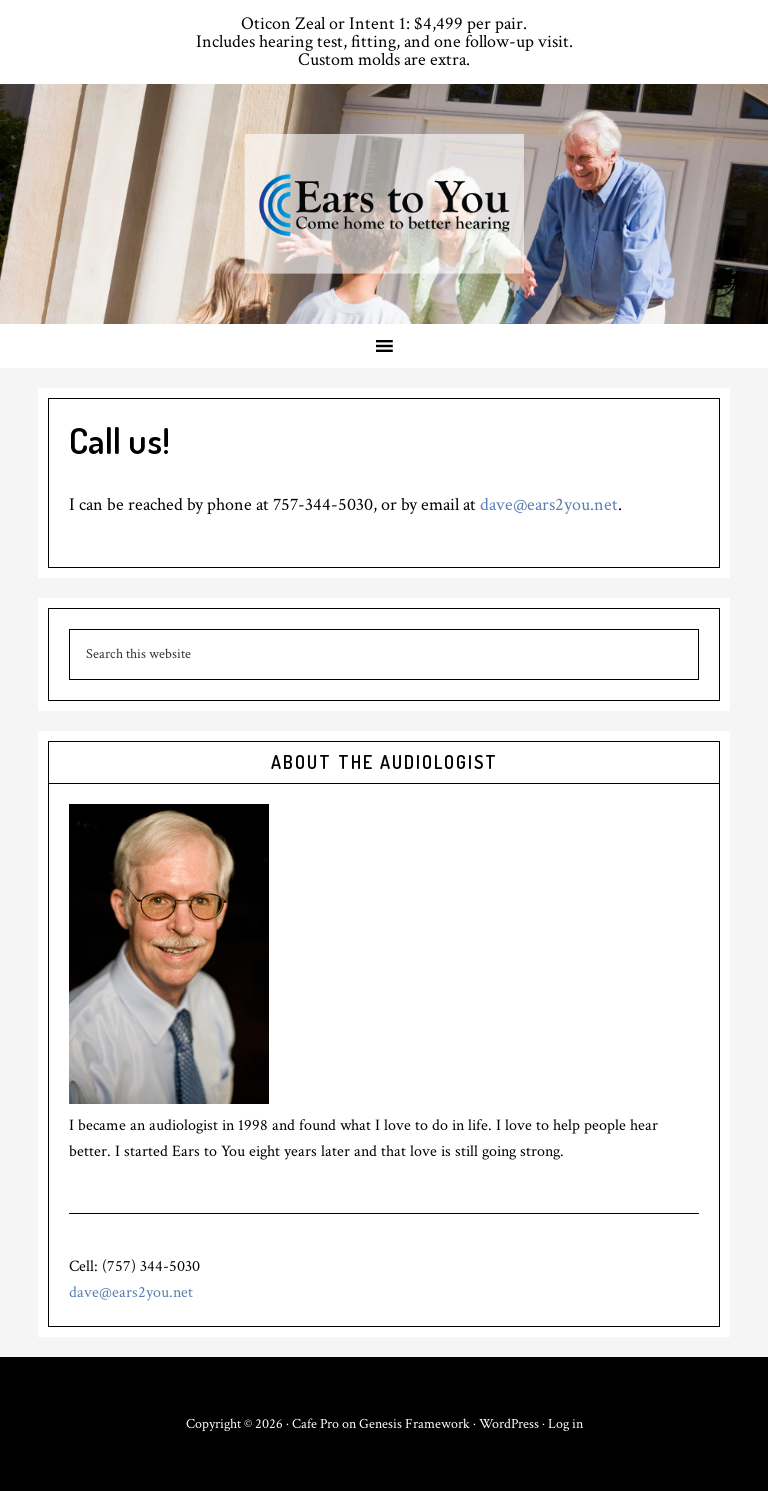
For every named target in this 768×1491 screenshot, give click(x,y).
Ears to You (384, 204)
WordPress (509, 1424)
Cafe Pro (315, 1424)
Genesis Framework (414, 1424)
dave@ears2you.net (549, 504)
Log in (565, 1424)
